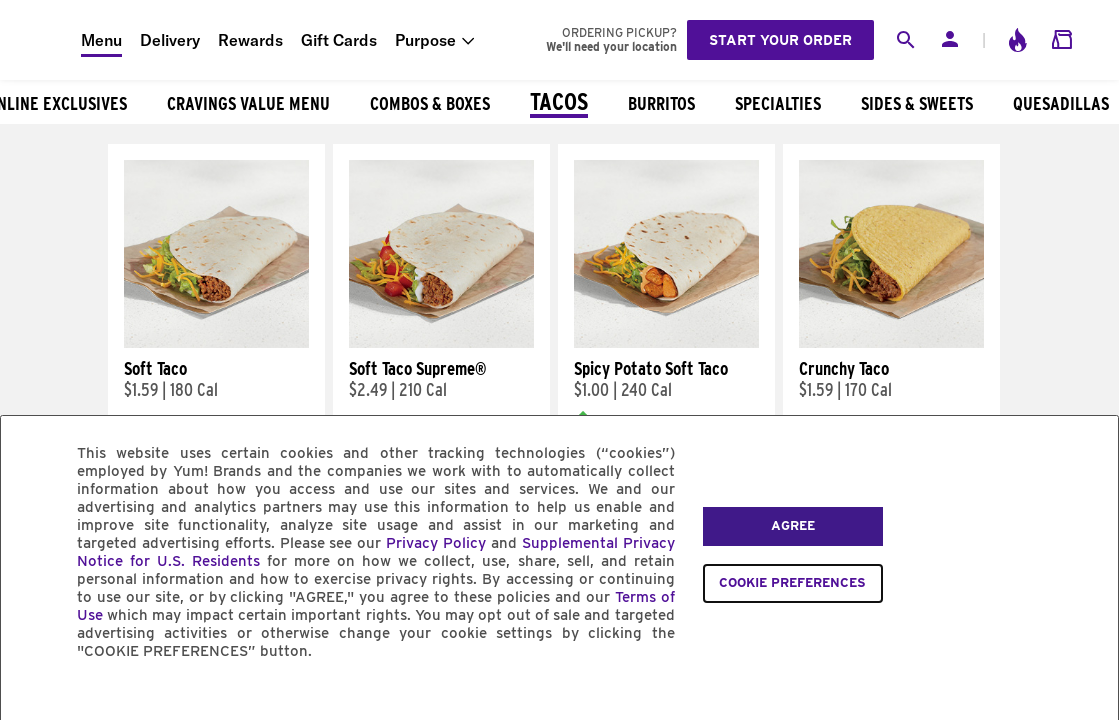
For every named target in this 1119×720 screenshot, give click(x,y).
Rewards (250, 40)
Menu (101, 40)
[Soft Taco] (216, 343)
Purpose (425, 40)
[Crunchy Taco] (891, 343)
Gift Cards (339, 40)
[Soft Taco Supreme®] (441, 343)
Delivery (170, 40)
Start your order (780, 40)
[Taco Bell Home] (41, 40)
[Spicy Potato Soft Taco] (666, 343)
